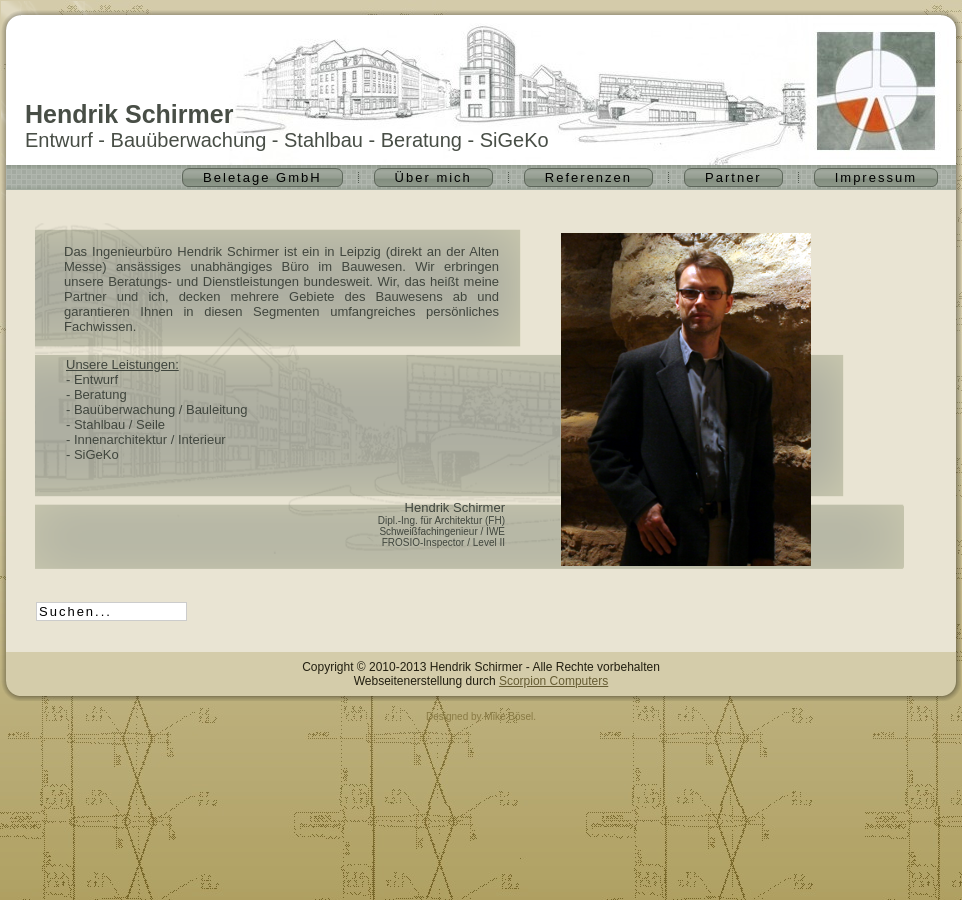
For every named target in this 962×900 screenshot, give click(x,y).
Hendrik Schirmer (129, 114)
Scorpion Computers (553, 681)
